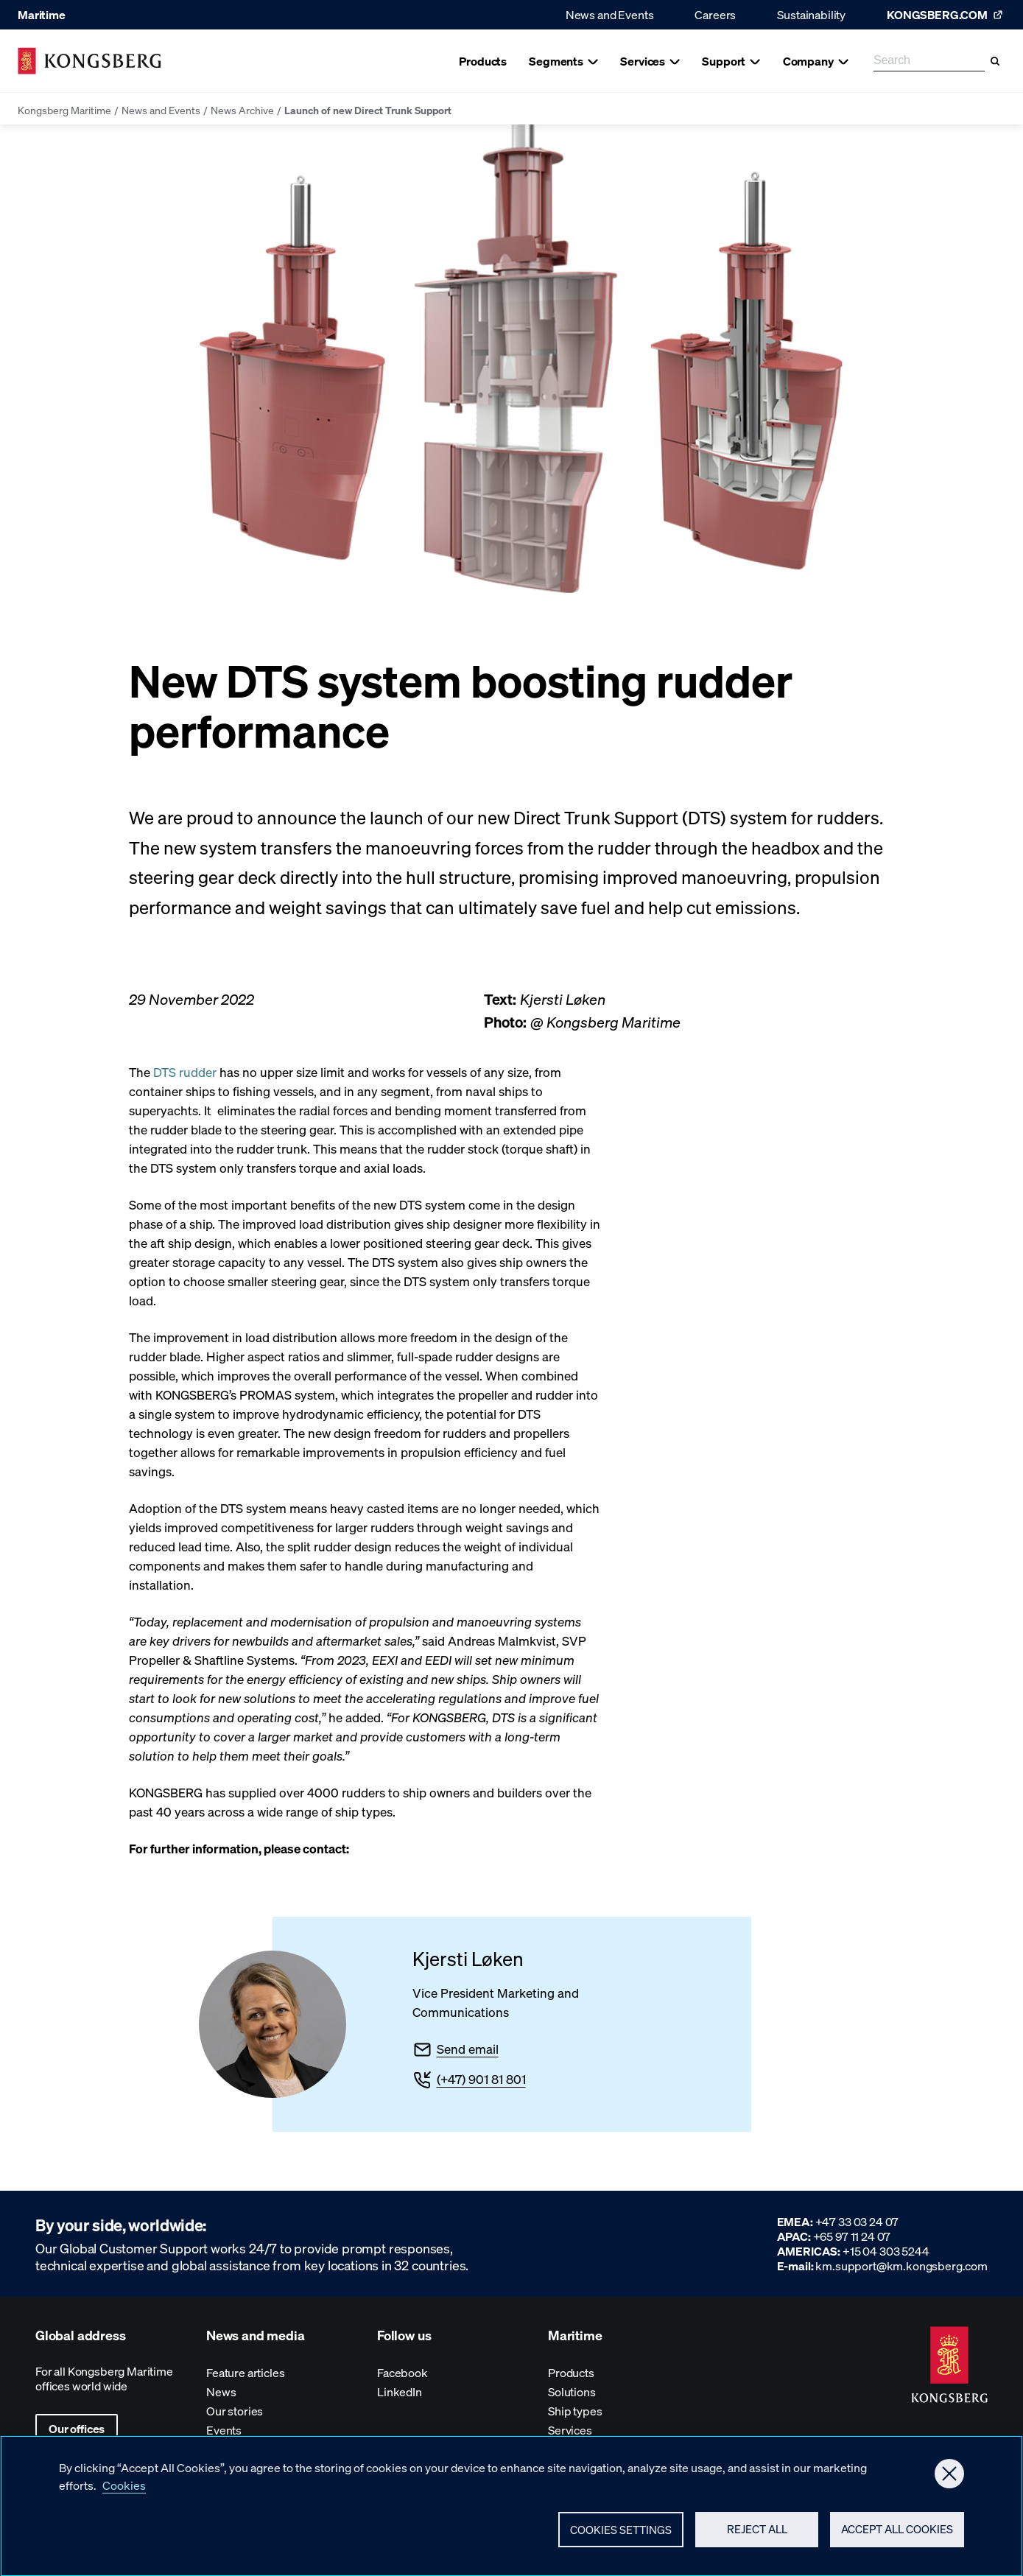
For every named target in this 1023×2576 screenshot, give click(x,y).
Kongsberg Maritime (64, 109)
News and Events (610, 14)
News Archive (242, 109)
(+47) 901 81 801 (481, 2079)
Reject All (757, 2537)
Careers (715, 14)
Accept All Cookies (897, 2537)
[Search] (995, 61)
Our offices (77, 2428)
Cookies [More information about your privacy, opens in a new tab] (124, 2493)
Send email (468, 2048)
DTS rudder (185, 1072)
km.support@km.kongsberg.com (901, 2265)
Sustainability (811, 14)
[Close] (949, 2481)
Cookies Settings (621, 2537)
